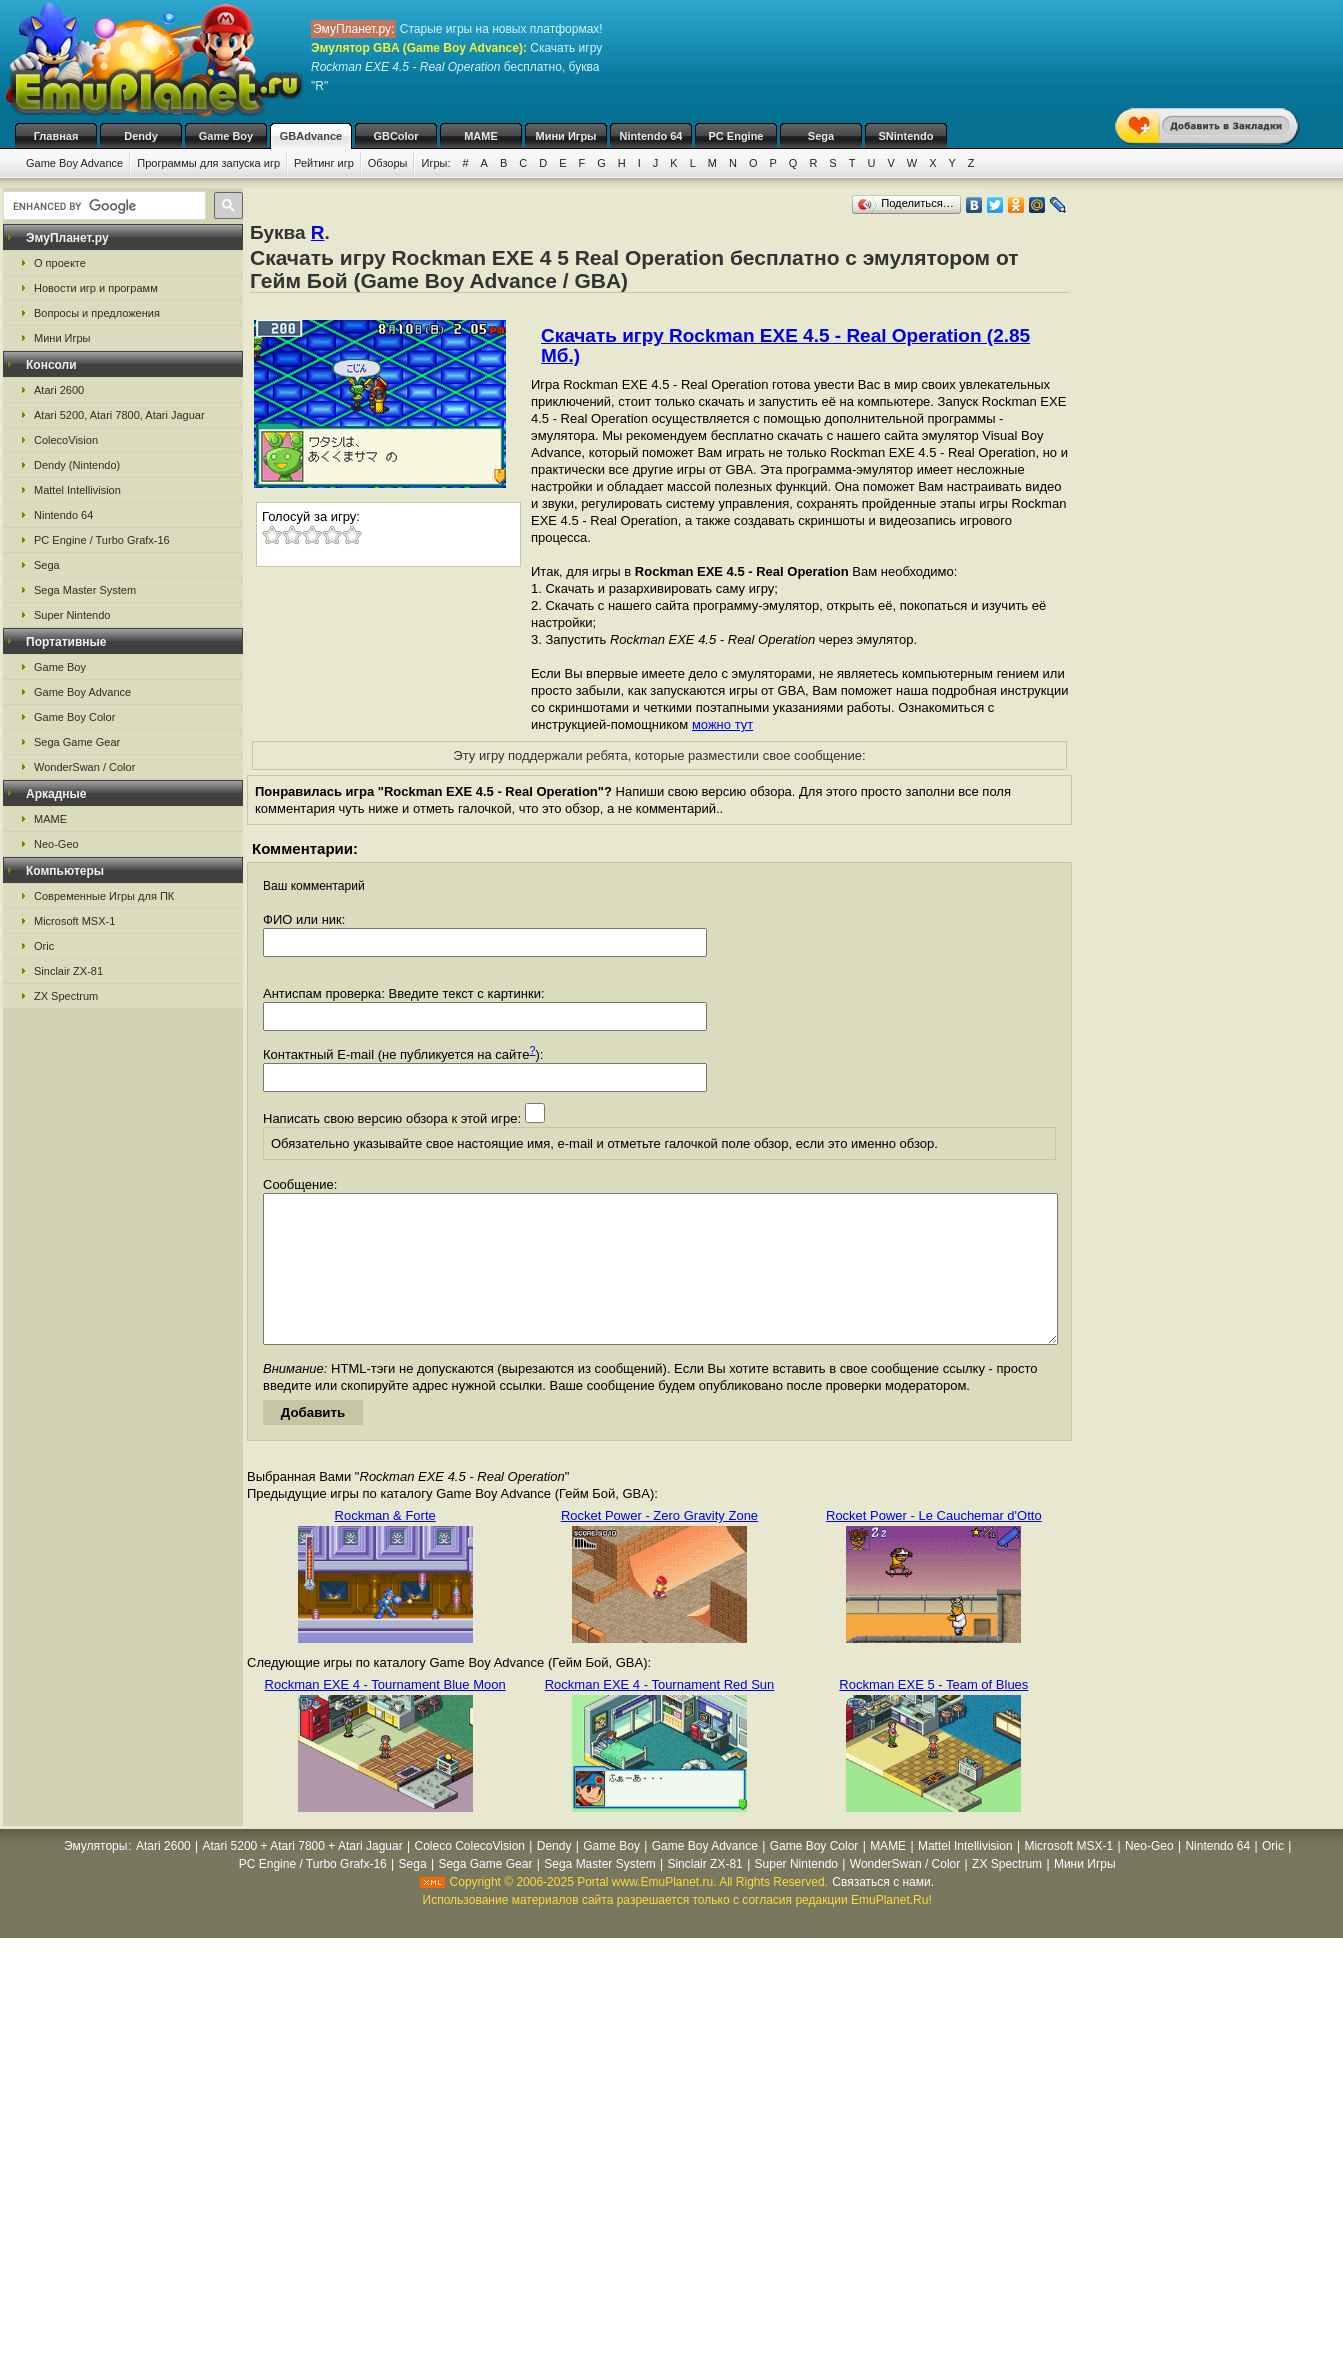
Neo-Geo (56, 844)
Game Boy (226, 136)
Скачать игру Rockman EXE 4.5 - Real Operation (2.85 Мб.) (785, 345)
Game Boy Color (74, 717)
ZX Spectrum (66, 996)
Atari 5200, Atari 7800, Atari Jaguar (119, 415)
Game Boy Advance (74, 163)
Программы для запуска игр (208, 163)
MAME (481, 136)
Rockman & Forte (385, 1545)
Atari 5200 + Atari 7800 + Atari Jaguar (303, 1876)
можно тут (722, 724)
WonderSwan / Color (84, 767)
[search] (102, 206)
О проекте (60, 263)
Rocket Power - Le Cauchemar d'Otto (934, 1545)
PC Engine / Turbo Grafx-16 (102, 540)
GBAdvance (311, 136)
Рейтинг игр (324, 163)
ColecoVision (66, 440)
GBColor (395, 136)
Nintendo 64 (651, 136)
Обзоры (388, 163)
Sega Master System (85, 590)
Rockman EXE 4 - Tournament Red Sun (660, 1714)
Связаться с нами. (883, 1912)
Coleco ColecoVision (469, 1876)
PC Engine (735, 136)
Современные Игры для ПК (104, 896)
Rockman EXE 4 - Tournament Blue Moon (385, 1714)
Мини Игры (566, 136)
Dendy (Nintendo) (77, 465)
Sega (821, 136)
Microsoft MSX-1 (74, 921)
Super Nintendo (72, 615)
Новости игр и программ (96, 288)
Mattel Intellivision (77, 490)
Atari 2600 (59, 390)
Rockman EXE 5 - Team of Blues (933, 1714)
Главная (56, 136)
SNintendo (906, 136)
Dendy (141, 136)
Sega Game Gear (77, 742)
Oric (44, 946)
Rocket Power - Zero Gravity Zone (659, 1545)
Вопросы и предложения (97, 313)
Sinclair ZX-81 (68, 971)
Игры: (435, 163)
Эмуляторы (95, 1876)
